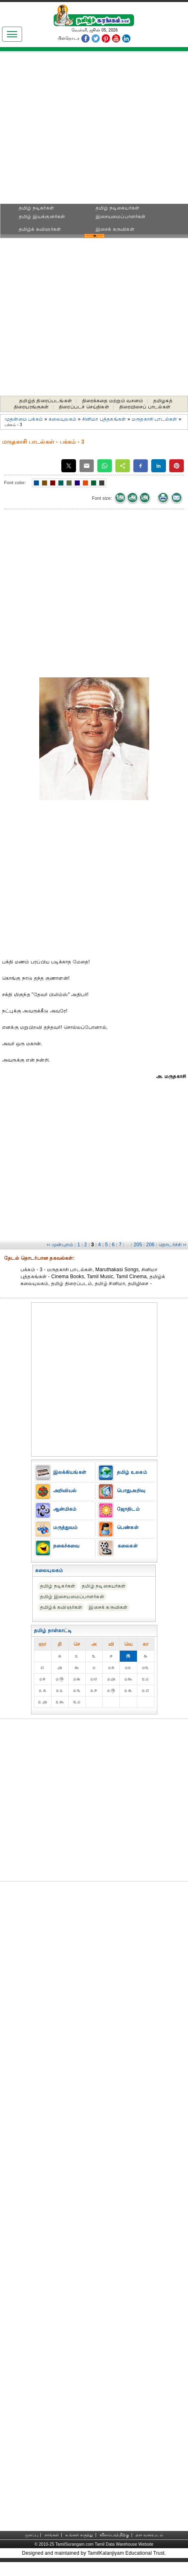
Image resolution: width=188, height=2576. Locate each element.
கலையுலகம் (62, 419)
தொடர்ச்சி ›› (172, 1244)
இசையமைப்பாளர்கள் (121, 216)
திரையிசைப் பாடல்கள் (144, 407)
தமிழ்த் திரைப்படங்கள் (45, 401)
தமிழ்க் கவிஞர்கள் (40, 229)
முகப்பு (31, 2535)
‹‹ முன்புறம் (60, 1244)
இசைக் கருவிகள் (115, 229)
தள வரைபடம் (149, 2535)
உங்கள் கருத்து (79, 2535)
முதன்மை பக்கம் (23, 419)
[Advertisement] (94, 130)
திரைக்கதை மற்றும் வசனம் (112, 401)
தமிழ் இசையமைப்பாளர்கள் (72, 1596)
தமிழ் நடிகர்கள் (36, 208)
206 (150, 1244)
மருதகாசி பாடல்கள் (154, 419)
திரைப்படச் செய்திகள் (84, 407)
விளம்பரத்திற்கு (114, 2535)
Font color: (15, 482)
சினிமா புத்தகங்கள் (104, 419)
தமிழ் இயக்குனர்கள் (42, 216)
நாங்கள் (52, 2535)
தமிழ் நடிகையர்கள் (117, 208)
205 (138, 1244)
